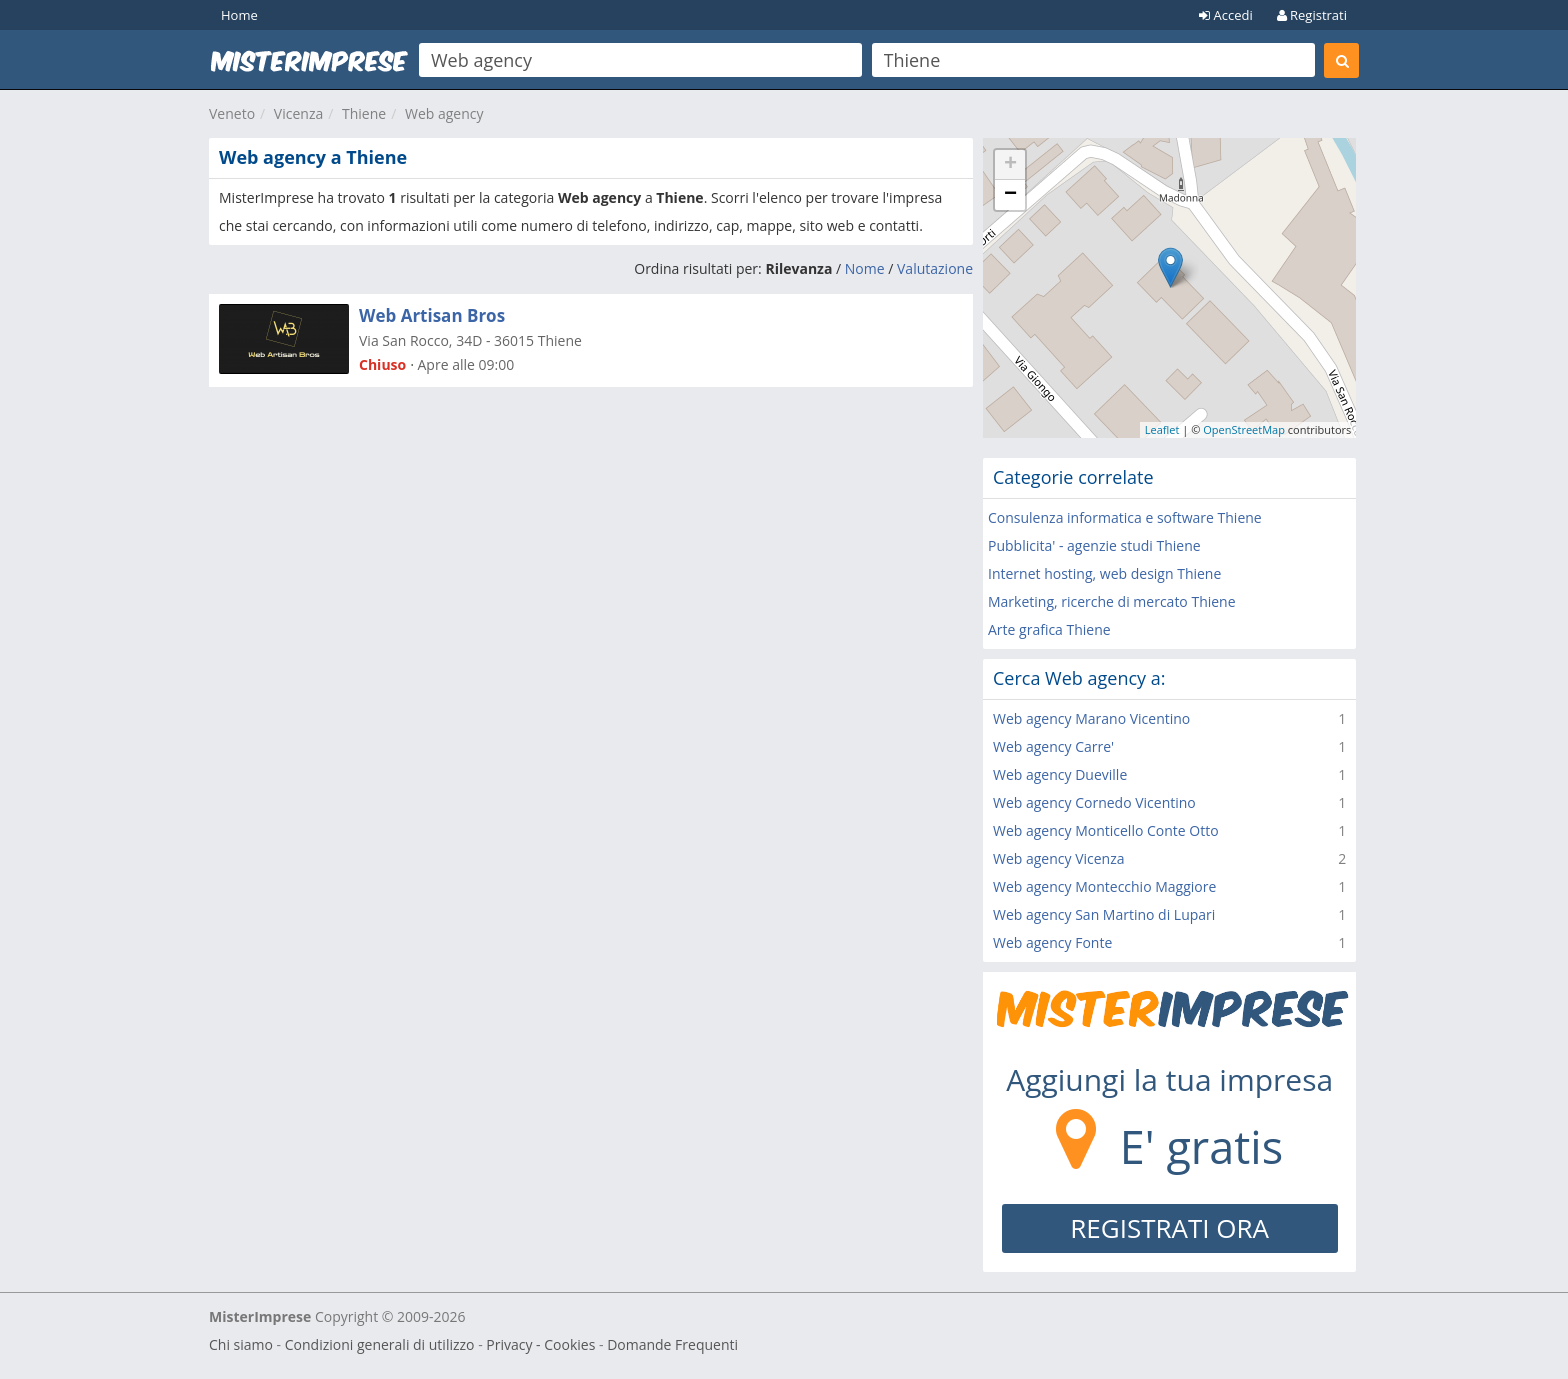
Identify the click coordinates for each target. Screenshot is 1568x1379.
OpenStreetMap (1244, 429)
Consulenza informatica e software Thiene (1125, 517)
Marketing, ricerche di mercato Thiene (1112, 601)
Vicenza (298, 113)
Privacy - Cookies (540, 1344)
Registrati (1312, 15)
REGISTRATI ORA (1169, 1228)
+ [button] (1010, 165)
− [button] (1010, 195)
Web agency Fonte (1052, 942)
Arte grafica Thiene (1049, 629)
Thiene (364, 113)
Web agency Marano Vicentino (1091, 718)
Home (239, 15)
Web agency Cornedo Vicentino (1094, 802)
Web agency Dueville (1060, 774)
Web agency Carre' (1053, 746)
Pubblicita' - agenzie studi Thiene (1094, 545)
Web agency (444, 113)
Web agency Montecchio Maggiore (1104, 886)
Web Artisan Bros (432, 315)
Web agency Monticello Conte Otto (1106, 830)
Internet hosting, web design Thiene (1104, 573)
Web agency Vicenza (1059, 858)
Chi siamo (241, 1344)
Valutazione (935, 268)
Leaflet (1162, 429)
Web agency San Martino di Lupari (1104, 914)
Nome (865, 268)
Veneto (232, 113)
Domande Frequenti (672, 1344)
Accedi (1226, 15)
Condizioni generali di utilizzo (380, 1344)
